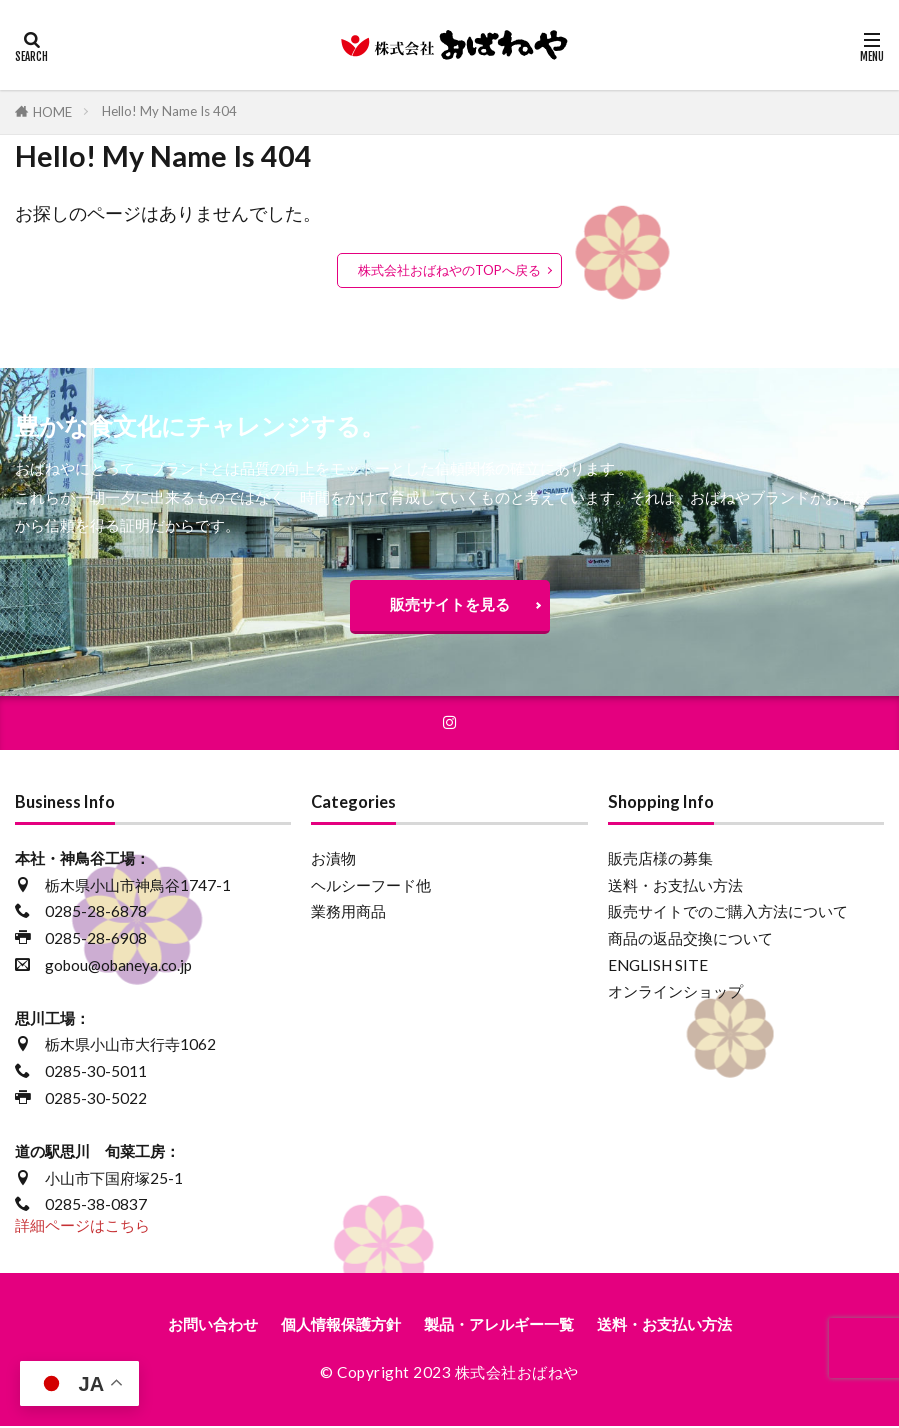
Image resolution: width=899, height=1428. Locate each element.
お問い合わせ (213, 1327)
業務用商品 (348, 913)
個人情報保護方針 (341, 1327)
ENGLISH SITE (658, 967)
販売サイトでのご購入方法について (728, 913)
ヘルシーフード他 (371, 887)
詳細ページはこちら (82, 1227)
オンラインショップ (675, 993)
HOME (52, 112)
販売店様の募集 (660, 860)
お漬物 (333, 860)
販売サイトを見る (450, 604)
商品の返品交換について (690, 940)
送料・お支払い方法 (675, 887)
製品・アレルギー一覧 (499, 1327)
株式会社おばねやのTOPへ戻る (449, 270)
